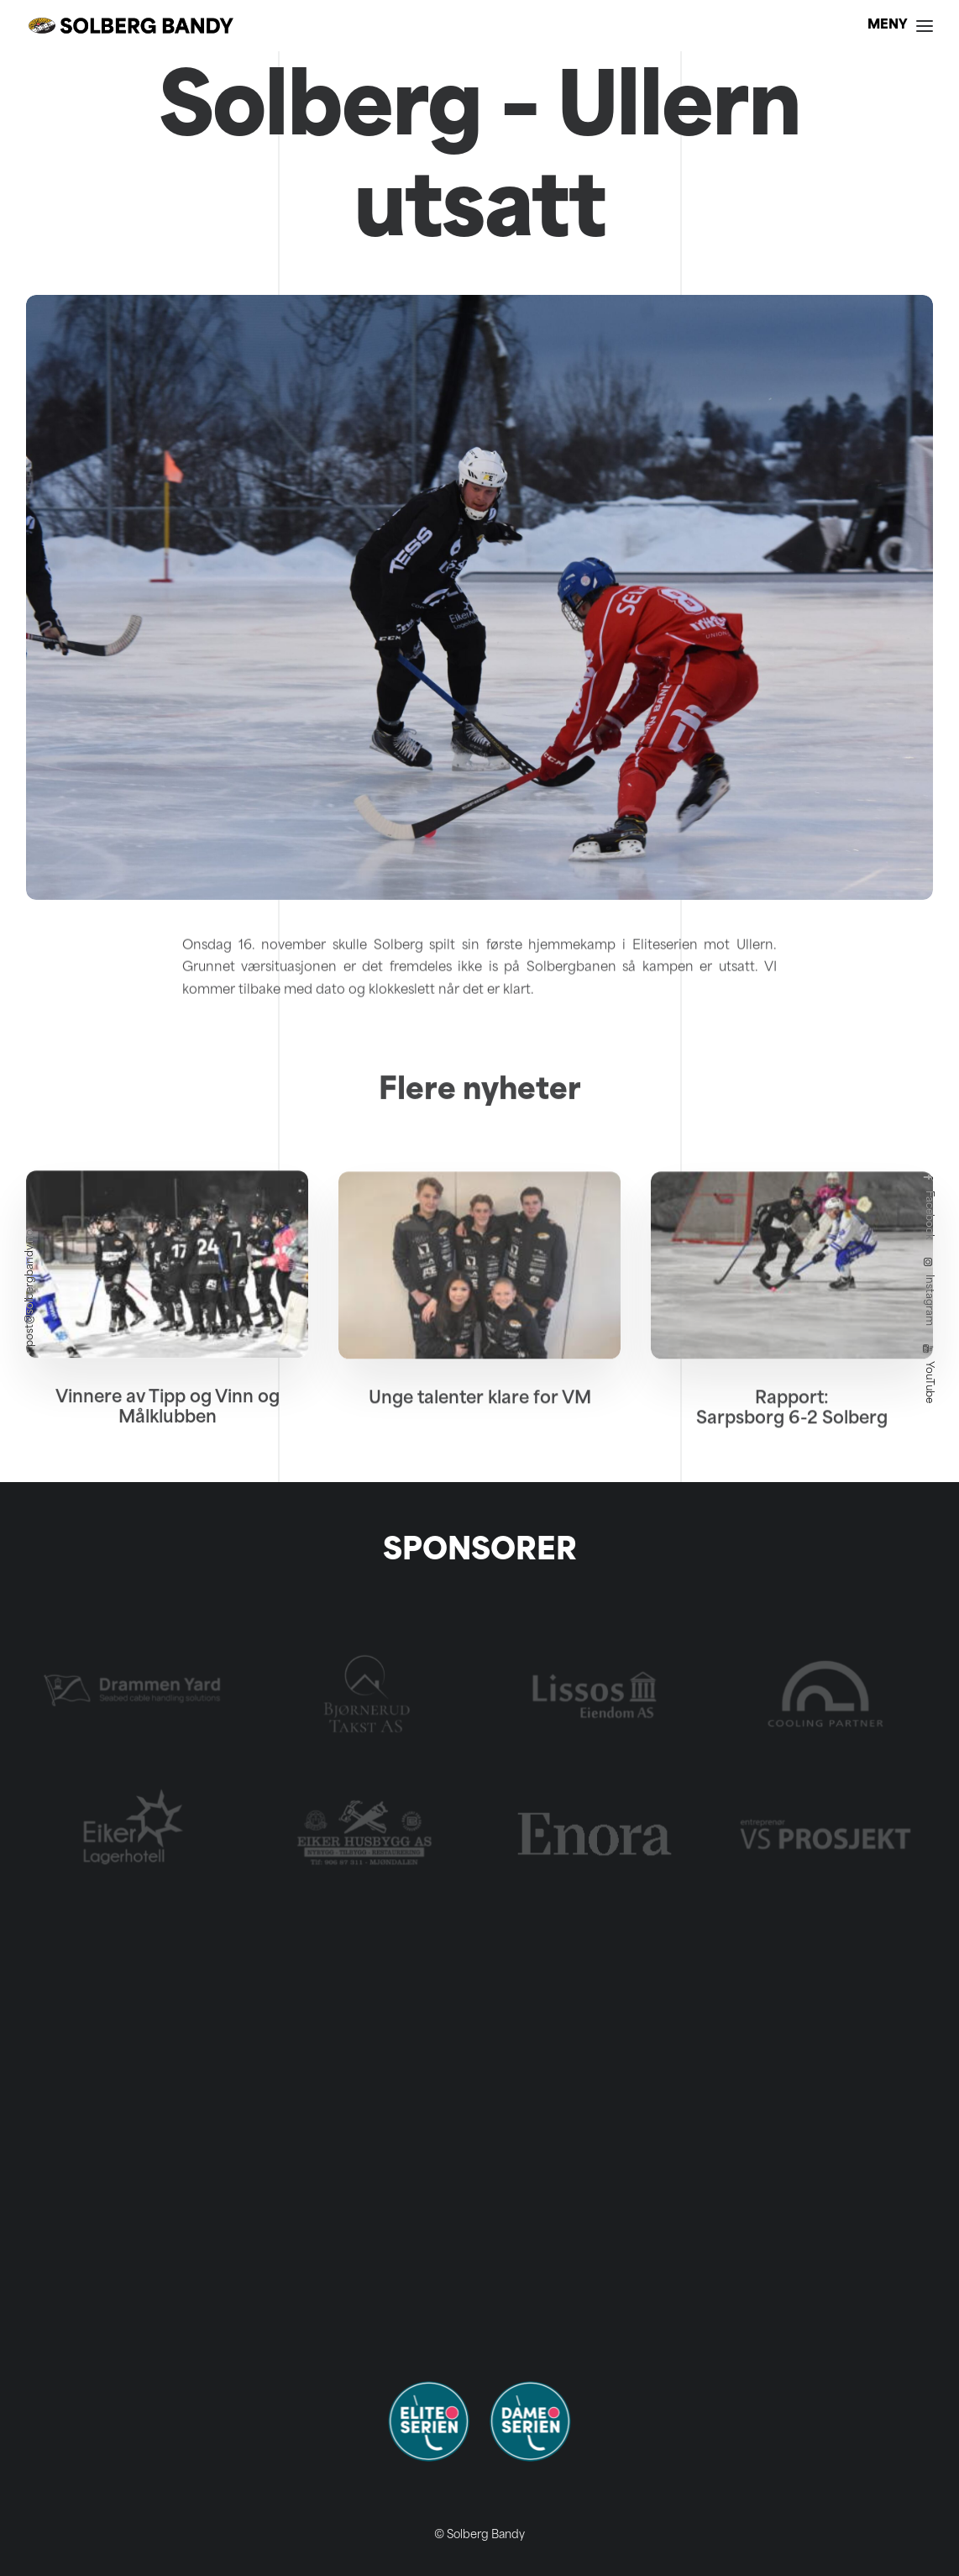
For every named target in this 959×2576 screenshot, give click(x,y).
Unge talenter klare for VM (480, 1472)
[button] (167, 1337)
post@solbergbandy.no (30, 1288)
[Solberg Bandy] (131, 25)
